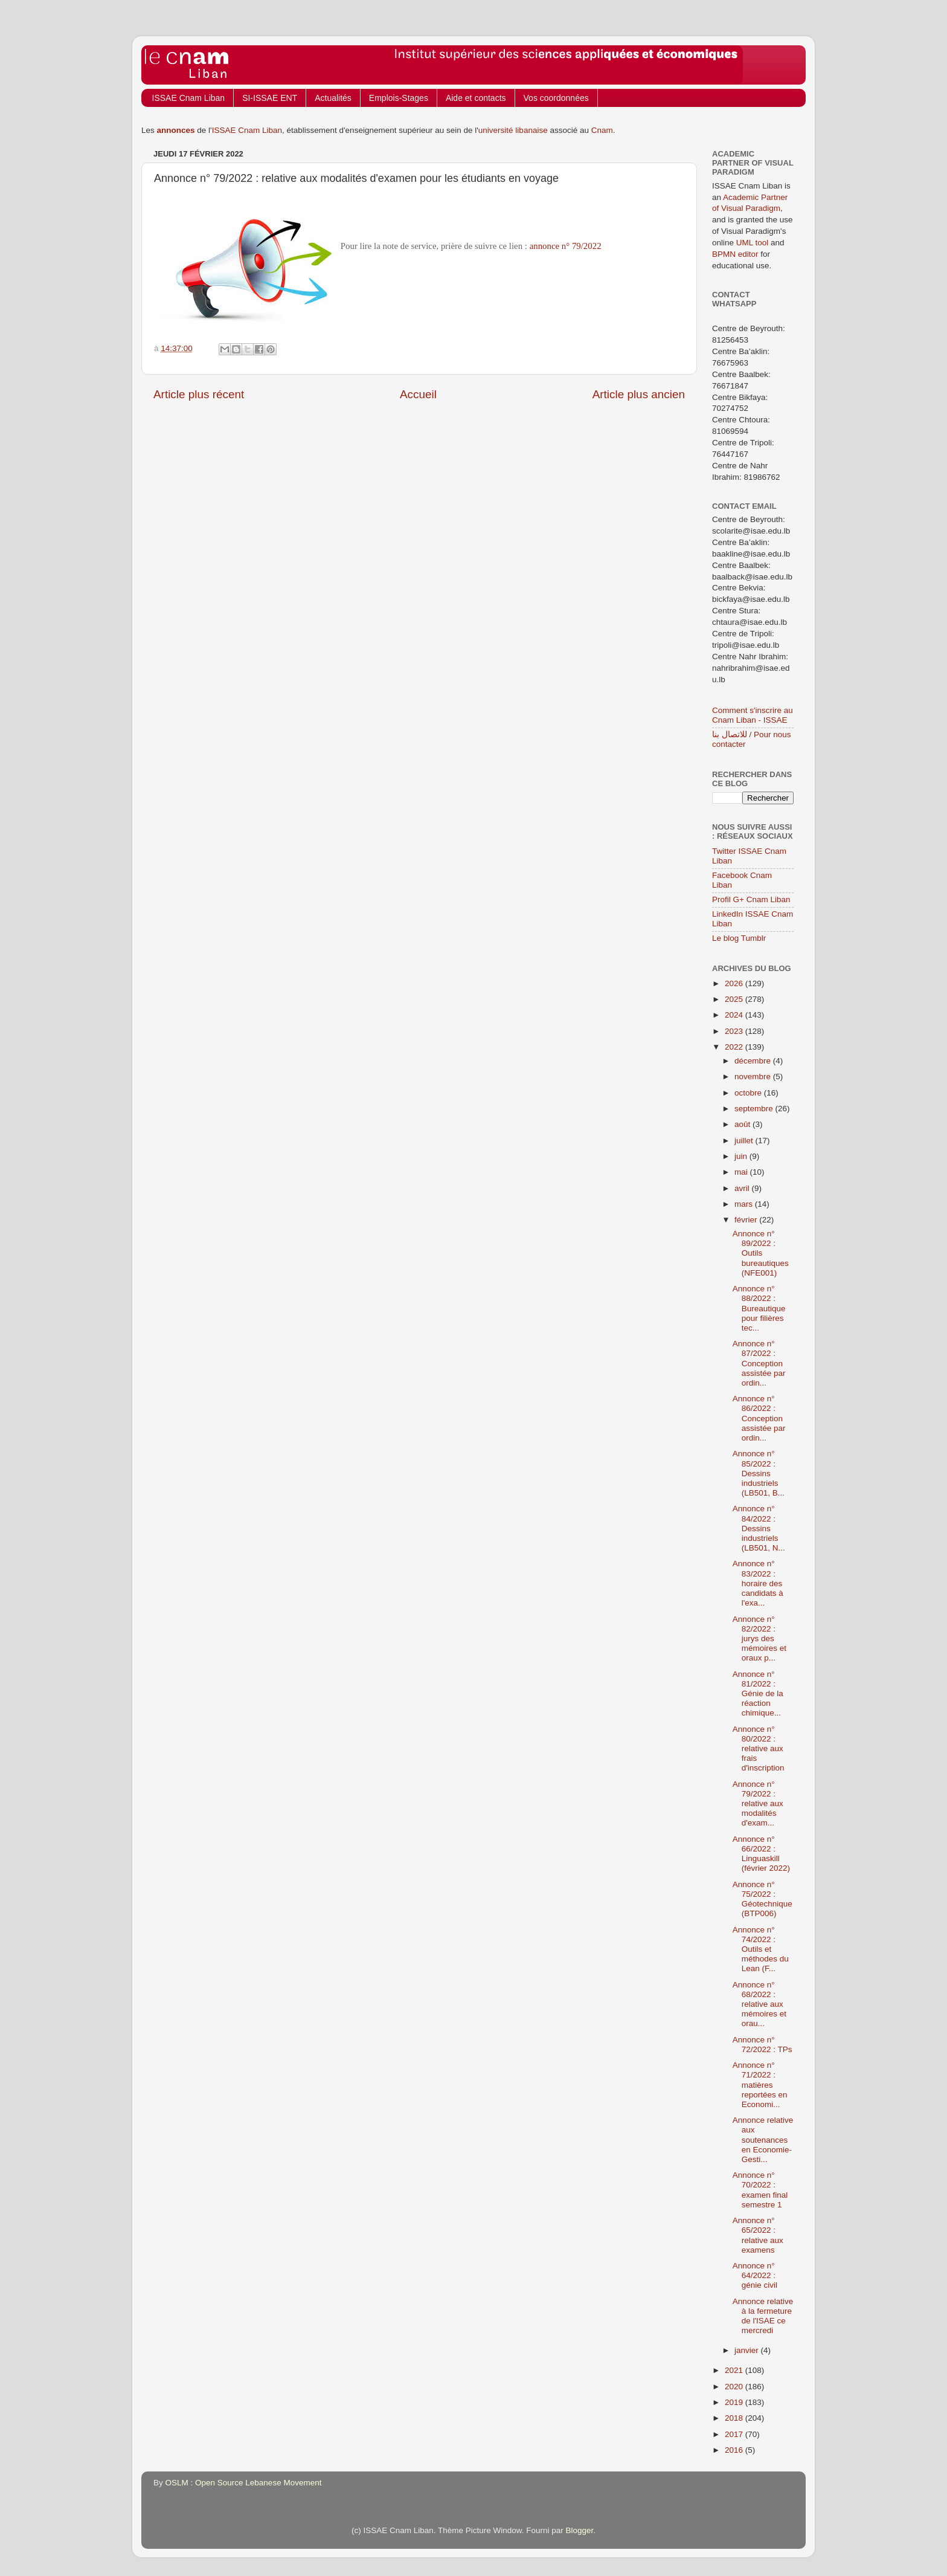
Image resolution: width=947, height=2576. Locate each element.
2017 (735, 2434)
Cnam (602, 130)
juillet (745, 1140)
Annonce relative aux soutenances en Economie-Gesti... (763, 2140)
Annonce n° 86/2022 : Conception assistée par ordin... (759, 1418)
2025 (735, 999)
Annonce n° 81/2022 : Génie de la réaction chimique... (758, 1694)
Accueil (418, 394)
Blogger (580, 2530)
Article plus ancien (638, 394)
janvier (747, 2350)
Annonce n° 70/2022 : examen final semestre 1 (760, 2190)
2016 (735, 2450)
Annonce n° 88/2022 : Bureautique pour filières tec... (759, 1308)
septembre (754, 1108)
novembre (753, 1076)
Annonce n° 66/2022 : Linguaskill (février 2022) (761, 1854)
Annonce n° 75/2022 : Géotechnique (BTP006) (762, 1899)
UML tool (752, 242)
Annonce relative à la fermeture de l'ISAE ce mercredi (763, 2316)
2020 (735, 2386)
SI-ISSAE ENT (269, 98)
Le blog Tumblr (739, 938)
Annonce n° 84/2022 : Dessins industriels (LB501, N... (759, 1528)
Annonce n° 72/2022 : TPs (762, 2044)
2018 (735, 2418)
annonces (176, 130)
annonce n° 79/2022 (566, 246)
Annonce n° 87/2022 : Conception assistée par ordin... (759, 1363)
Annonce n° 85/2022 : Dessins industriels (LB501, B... (759, 1473)
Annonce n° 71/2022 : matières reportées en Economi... (760, 2085)
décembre (753, 1060)
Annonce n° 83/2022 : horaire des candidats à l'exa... (758, 1583)
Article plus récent (198, 394)
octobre (749, 1092)
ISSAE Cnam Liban (188, 98)
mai (742, 1172)
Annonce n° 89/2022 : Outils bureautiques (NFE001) (761, 1253)
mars (744, 1204)
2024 (735, 1014)
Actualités (333, 98)
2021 (735, 2370)
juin (742, 1156)
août (743, 1124)
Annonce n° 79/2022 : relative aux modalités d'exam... (758, 1804)
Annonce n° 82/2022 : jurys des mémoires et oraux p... (759, 1639)
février (746, 1219)
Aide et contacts (476, 98)
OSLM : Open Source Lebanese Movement (243, 2482)
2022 (735, 1046)
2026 (735, 983)
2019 (735, 2402)
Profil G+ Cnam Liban (751, 899)
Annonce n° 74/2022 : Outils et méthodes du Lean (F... (761, 1949)
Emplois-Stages (398, 98)
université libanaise (513, 130)
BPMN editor (735, 254)
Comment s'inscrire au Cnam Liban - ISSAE (752, 715)
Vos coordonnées (556, 98)
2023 (735, 1031)
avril (743, 1188)
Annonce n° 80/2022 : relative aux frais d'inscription (759, 1749)
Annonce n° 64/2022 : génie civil (755, 2275)
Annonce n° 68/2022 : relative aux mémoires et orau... (759, 2004)
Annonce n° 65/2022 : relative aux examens (758, 2235)
